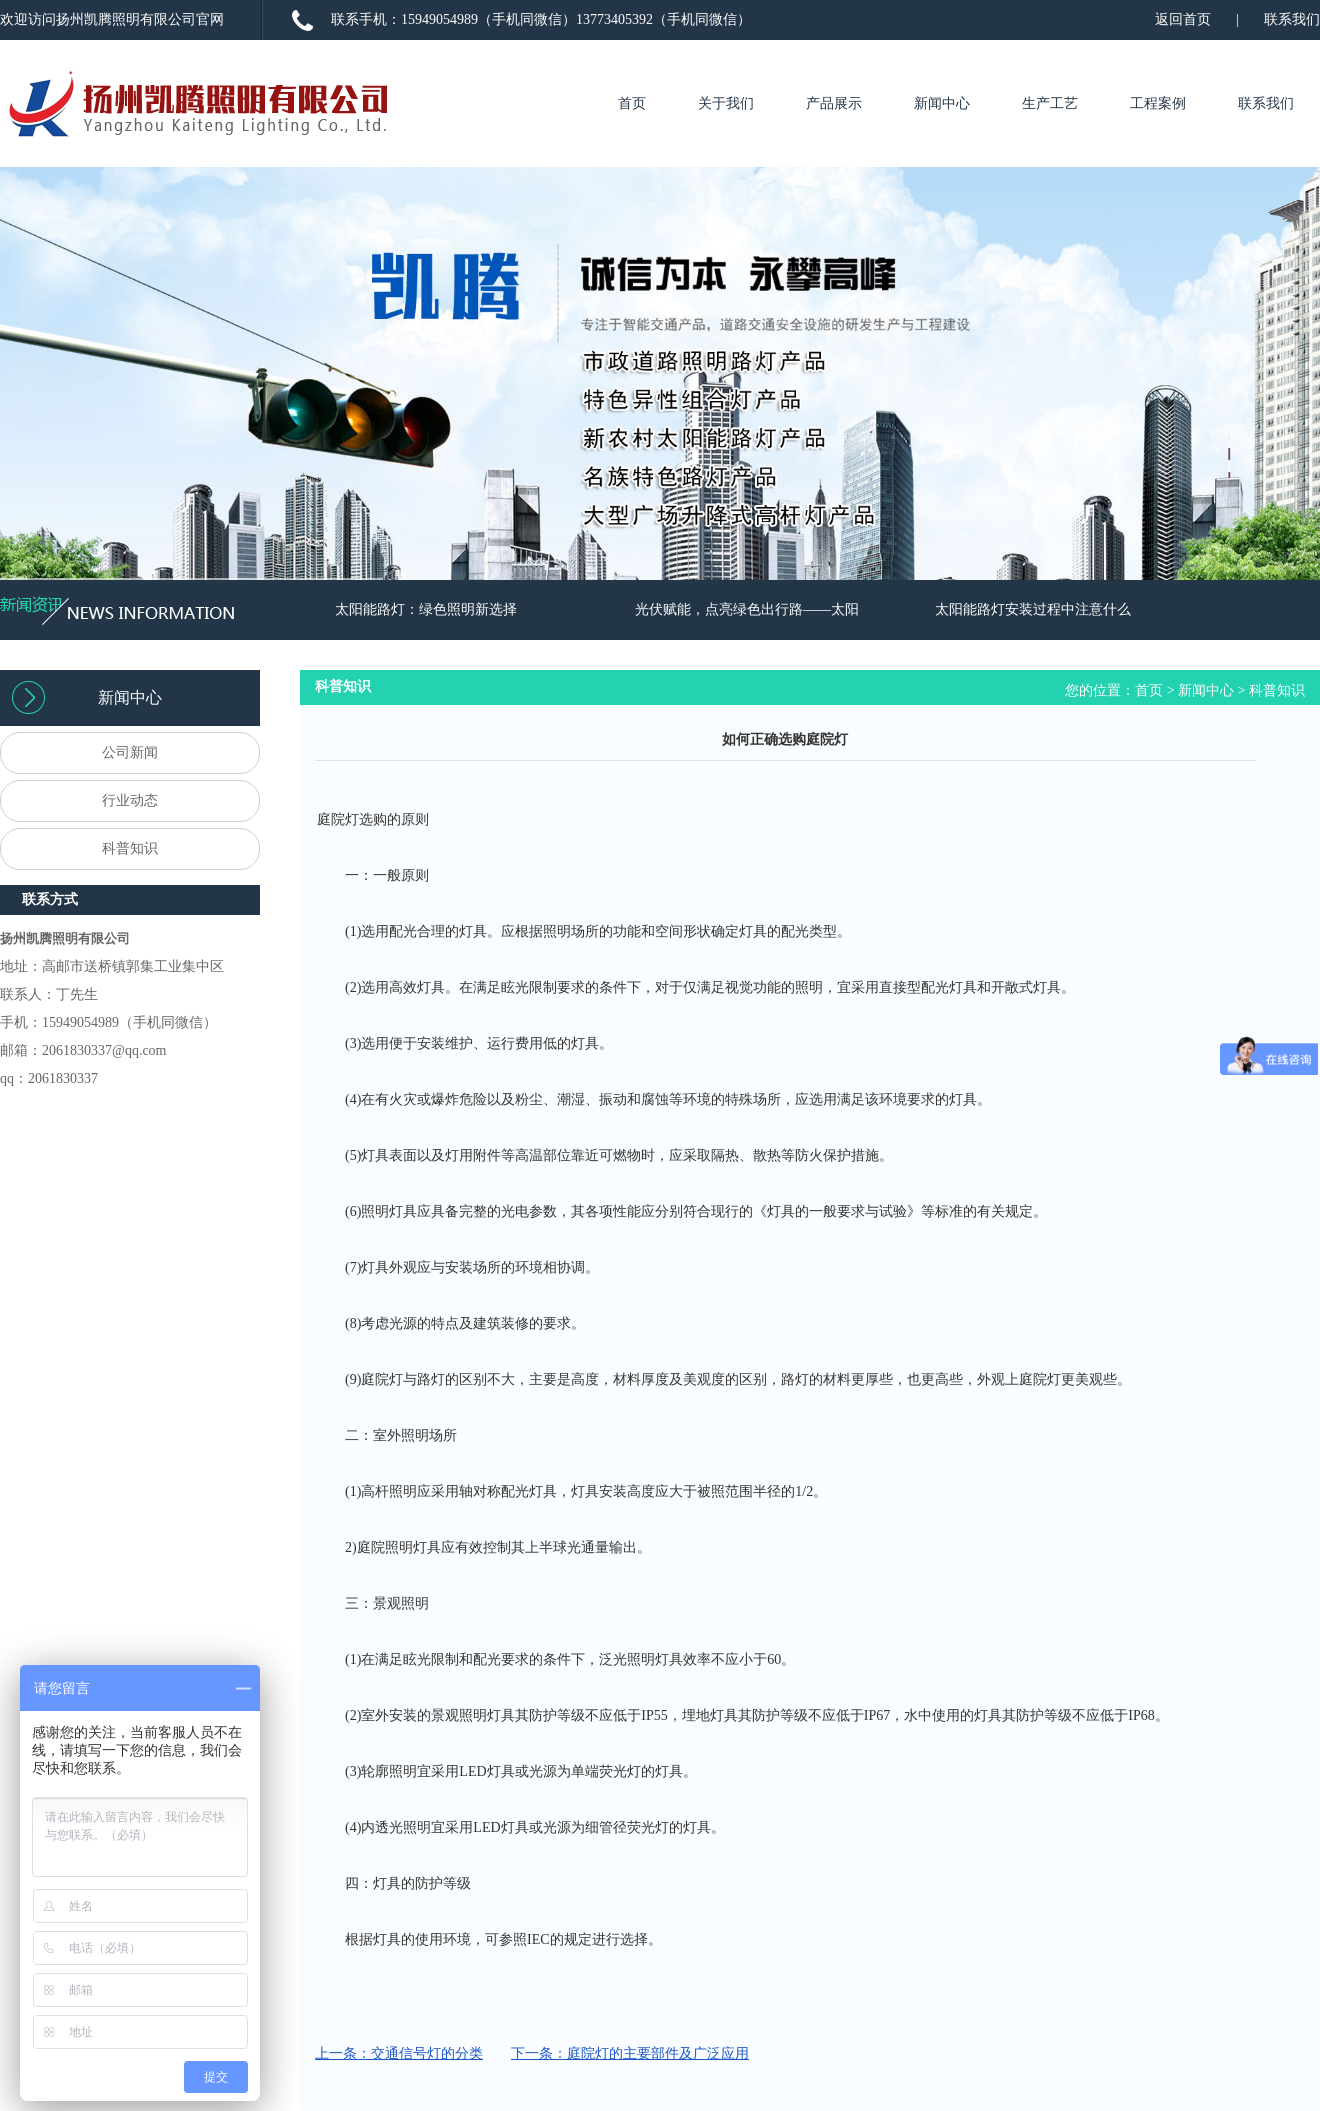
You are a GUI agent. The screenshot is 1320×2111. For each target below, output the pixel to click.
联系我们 (1292, 19)
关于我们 (726, 103)
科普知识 (1277, 690)
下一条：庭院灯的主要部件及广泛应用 (630, 2053)
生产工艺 (1050, 103)
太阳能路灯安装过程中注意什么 (1033, 609)
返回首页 (1183, 19)
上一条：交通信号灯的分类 (399, 2053)
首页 (632, 103)
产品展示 (834, 103)
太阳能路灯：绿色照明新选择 (426, 609)
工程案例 (1158, 103)
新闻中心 (942, 103)
